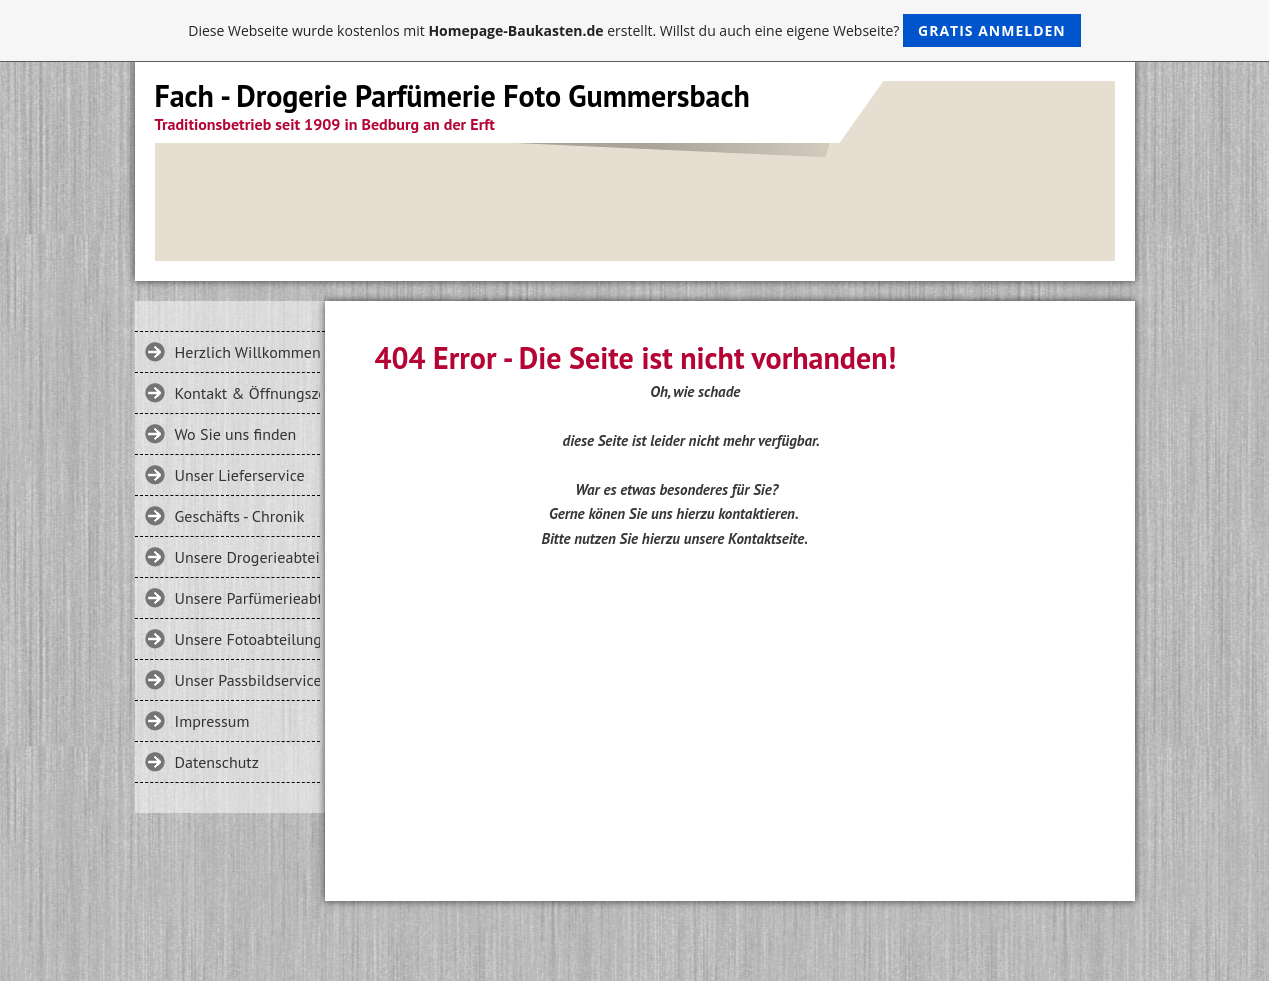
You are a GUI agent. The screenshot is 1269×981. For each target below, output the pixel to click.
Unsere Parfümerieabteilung (247, 598)
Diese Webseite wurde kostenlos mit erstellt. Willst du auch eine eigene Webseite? (634, 30)
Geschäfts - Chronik (240, 516)
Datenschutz (217, 762)
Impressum (212, 721)
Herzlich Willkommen (247, 352)
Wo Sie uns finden (236, 434)
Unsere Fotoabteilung (247, 639)
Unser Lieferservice (240, 475)
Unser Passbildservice (247, 680)
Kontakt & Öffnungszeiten (247, 393)
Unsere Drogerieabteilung (247, 557)
